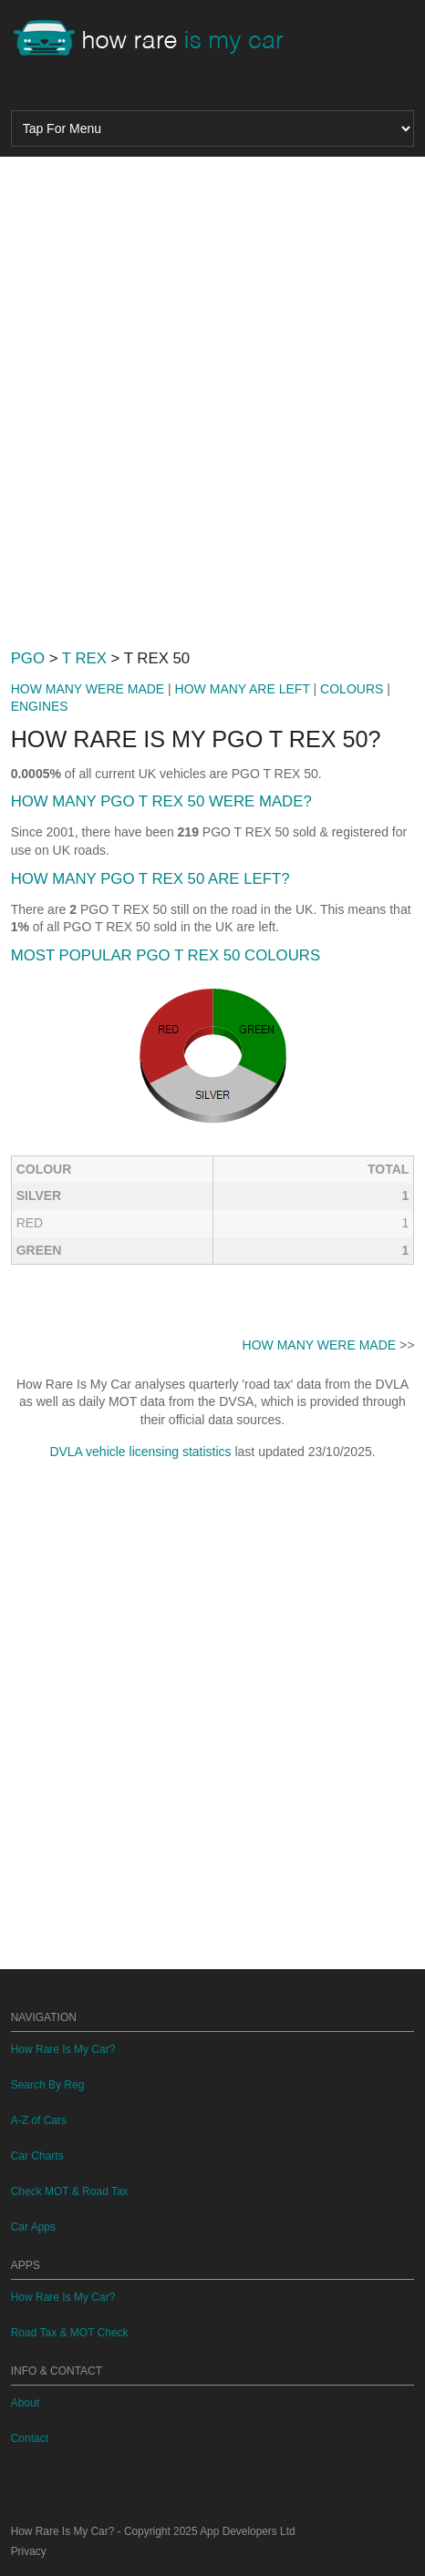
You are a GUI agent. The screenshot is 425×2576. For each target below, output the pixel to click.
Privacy (29, 2551)
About (25, 2402)
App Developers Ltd (247, 2531)
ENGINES (39, 706)
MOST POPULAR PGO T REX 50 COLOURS (165, 955)
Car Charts (37, 2156)
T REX (84, 658)
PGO (28, 658)
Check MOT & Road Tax (70, 2191)
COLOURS (351, 689)
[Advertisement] (212, 395)
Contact (29, 2438)
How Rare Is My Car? (63, 2049)
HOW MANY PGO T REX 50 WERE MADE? (161, 801)
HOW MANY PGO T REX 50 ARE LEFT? (150, 879)
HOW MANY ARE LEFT (242, 689)
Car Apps (33, 2227)
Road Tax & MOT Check (70, 2332)
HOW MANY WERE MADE (88, 689)
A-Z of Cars (39, 2120)
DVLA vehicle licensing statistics (140, 1451)
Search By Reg (48, 2084)
